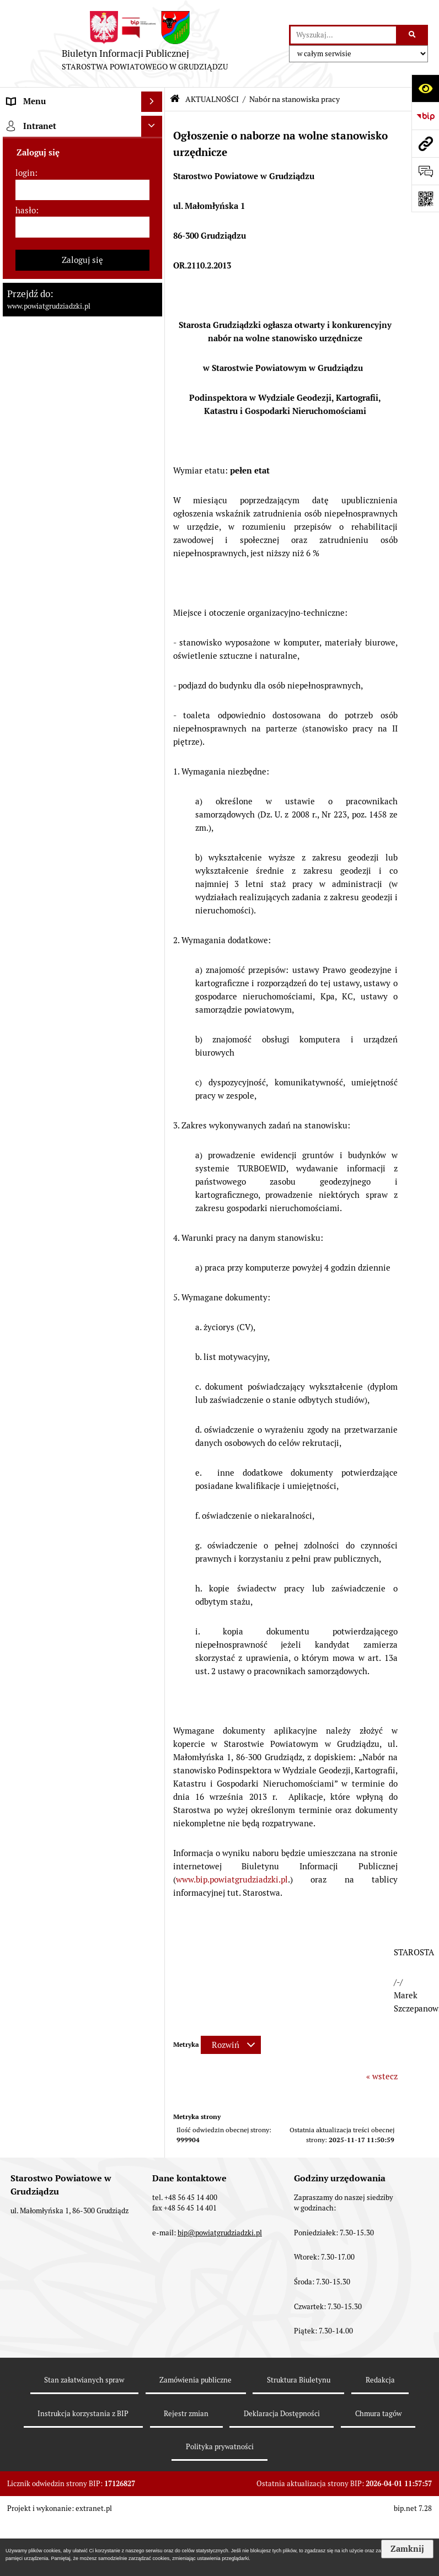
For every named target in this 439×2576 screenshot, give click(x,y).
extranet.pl (94, 2508)
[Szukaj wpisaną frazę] (413, 35)
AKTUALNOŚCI (212, 99)
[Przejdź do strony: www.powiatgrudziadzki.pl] (425, 143)
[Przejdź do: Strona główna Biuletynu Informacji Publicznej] (175, 99)
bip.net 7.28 (413, 2508)
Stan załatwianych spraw (84, 2380)
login (25, 173)
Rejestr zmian (186, 2413)
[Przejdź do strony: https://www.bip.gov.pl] (425, 116)
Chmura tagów (378, 2413)
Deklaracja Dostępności (282, 2413)
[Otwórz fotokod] (425, 198)
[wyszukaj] (343, 35)
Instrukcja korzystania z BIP (83, 2413)
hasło (25, 210)
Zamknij (407, 2549)
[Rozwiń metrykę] (231, 2045)
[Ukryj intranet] (151, 126)
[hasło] (82, 227)
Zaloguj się (82, 260)
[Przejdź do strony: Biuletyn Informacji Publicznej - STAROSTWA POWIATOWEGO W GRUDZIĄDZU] (144, 43)
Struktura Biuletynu (298, 2380)
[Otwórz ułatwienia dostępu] (425, 88)
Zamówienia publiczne (195, 2380)
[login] (82, 190)
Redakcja (380, 2380)
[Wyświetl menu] (151, 102)
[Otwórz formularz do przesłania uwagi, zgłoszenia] (425, 171)
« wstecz (382, 2076)
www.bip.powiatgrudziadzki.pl (232, 1879)
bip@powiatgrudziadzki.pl (220, 2233)
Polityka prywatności (220, 2446)
